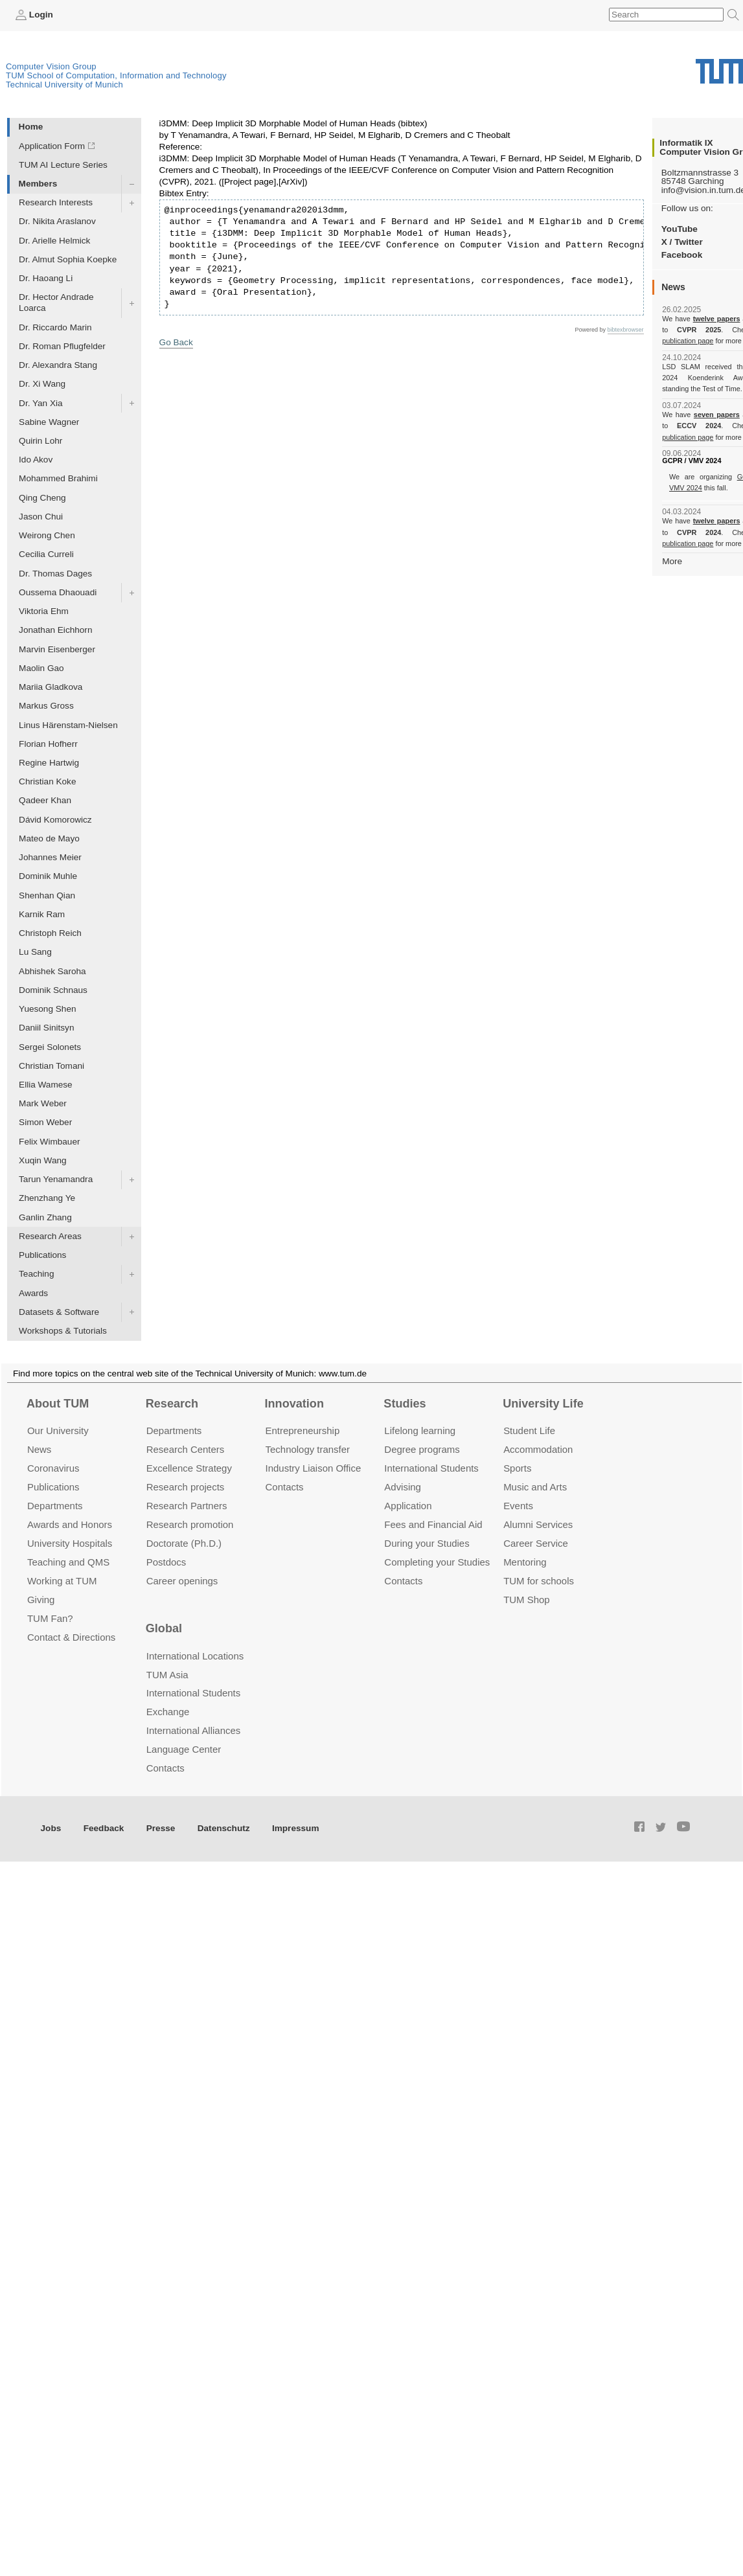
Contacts (285, 1486)
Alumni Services (538, 1524)
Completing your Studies (437, 1561)
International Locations (195, 1655)
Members (38, 183)
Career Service (535, 1543)
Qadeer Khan (45, 800)
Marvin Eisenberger (57, 649)
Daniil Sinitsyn (46, 1027)
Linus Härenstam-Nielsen (68, 725)
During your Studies (426, 1543)
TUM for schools (538, 1580)
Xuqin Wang (43, 1160)
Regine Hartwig (49, 763)
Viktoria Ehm (44, 611)
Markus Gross (46, 706)
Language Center (184, 1749)
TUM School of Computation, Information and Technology (116, 75)
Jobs (51, 1828)
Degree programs (421, 1449)
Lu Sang (35, 952)
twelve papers (716, 319)
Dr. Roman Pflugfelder (62, 346)
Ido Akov (35, 459)
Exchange (168, 1711)
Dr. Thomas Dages (55, 573)
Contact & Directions (71, 1637)
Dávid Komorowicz (55, 820)
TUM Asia (167, 1674)
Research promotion (190, 1524)
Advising (402, 1486)
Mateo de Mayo (49, 838)
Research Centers (185, 1449)
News (39, 1449)
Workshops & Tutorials (63, 1331)
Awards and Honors (69, 1524)
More (672, 561)
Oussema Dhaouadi (58, 592)
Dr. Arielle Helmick (54, 240)
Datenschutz (224, 1828)
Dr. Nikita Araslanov (57, 221)
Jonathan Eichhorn (55, 630)
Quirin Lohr (40, 441)
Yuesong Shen (47, 1009)
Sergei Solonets (50, 1047)
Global (164, 1628)
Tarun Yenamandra (56, 1179)
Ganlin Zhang (45, 1217)
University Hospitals (69, 1543)
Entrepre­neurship (303, 1430)
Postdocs (166, 1561)
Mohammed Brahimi (58, 478)
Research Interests (56, 202)
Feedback (104, 1828)
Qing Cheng (42, 498)
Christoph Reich (50, 933)
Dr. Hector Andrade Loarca (56, 302)
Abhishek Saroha (52, 971)
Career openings (182, 1580)
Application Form (52, 146)
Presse (161, 1828)
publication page (687, 341)
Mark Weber (43, 1103)
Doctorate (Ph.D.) (184, 1543)
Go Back (176, 342)
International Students (431, 1468)
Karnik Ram (42, 914)
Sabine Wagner (49, 422)
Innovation (294, 1403)
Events (518, 1505)
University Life (543, 1403)
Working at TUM (62, 1580)
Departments (55, 1505)
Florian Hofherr (48, 744)
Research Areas (50, 1236)
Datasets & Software (59, 1312)
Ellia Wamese (46, 1084)
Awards (33, 1293)
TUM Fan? (50, 1618)
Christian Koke (47, 781)
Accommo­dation (538, 1449)
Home (31, 126)
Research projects (185, 1486)
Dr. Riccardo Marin (55, 327)
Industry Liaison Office (313, 1468)
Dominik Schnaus (53, 990)
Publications (42, 1255)
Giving (40, 1599)
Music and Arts (535, 1486)
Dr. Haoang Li (46, 278)
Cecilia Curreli (46, 554)
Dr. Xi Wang (42, 384)
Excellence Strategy (189, 1468)
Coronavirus (53, 1468)
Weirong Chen (47, 535)
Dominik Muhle (48, 876)
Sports (517, 1468)
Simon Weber (45, 1122)
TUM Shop (526, 1599)
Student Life (529, 1430)
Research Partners (186, 1505)
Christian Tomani (51, 1066)
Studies (404, 1403)
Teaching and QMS (68, 1561)
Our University (58, 1430)
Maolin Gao (41, 668)
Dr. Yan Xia (41, 403)
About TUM (58, 1403)
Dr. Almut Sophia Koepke (68, 259)
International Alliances (193, 1730)
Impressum (295, 1828)
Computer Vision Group (51, 66)
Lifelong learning (419, 1430)
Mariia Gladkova (50, 687)
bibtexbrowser (626, 329)
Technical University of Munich (64, 84)
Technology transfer (308, 1449)
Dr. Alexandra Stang (58, 365)
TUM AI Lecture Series (63, 165)
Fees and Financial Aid (433, 1524)
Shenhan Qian (47, 895)
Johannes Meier (50, 857)
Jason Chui (41, 516)
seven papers (717, 414)
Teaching (36, 1274)
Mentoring (525, 1561)
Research (172, 1403)
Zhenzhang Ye (47, 1198)
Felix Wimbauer (49, 1141)
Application (407, 1505)
